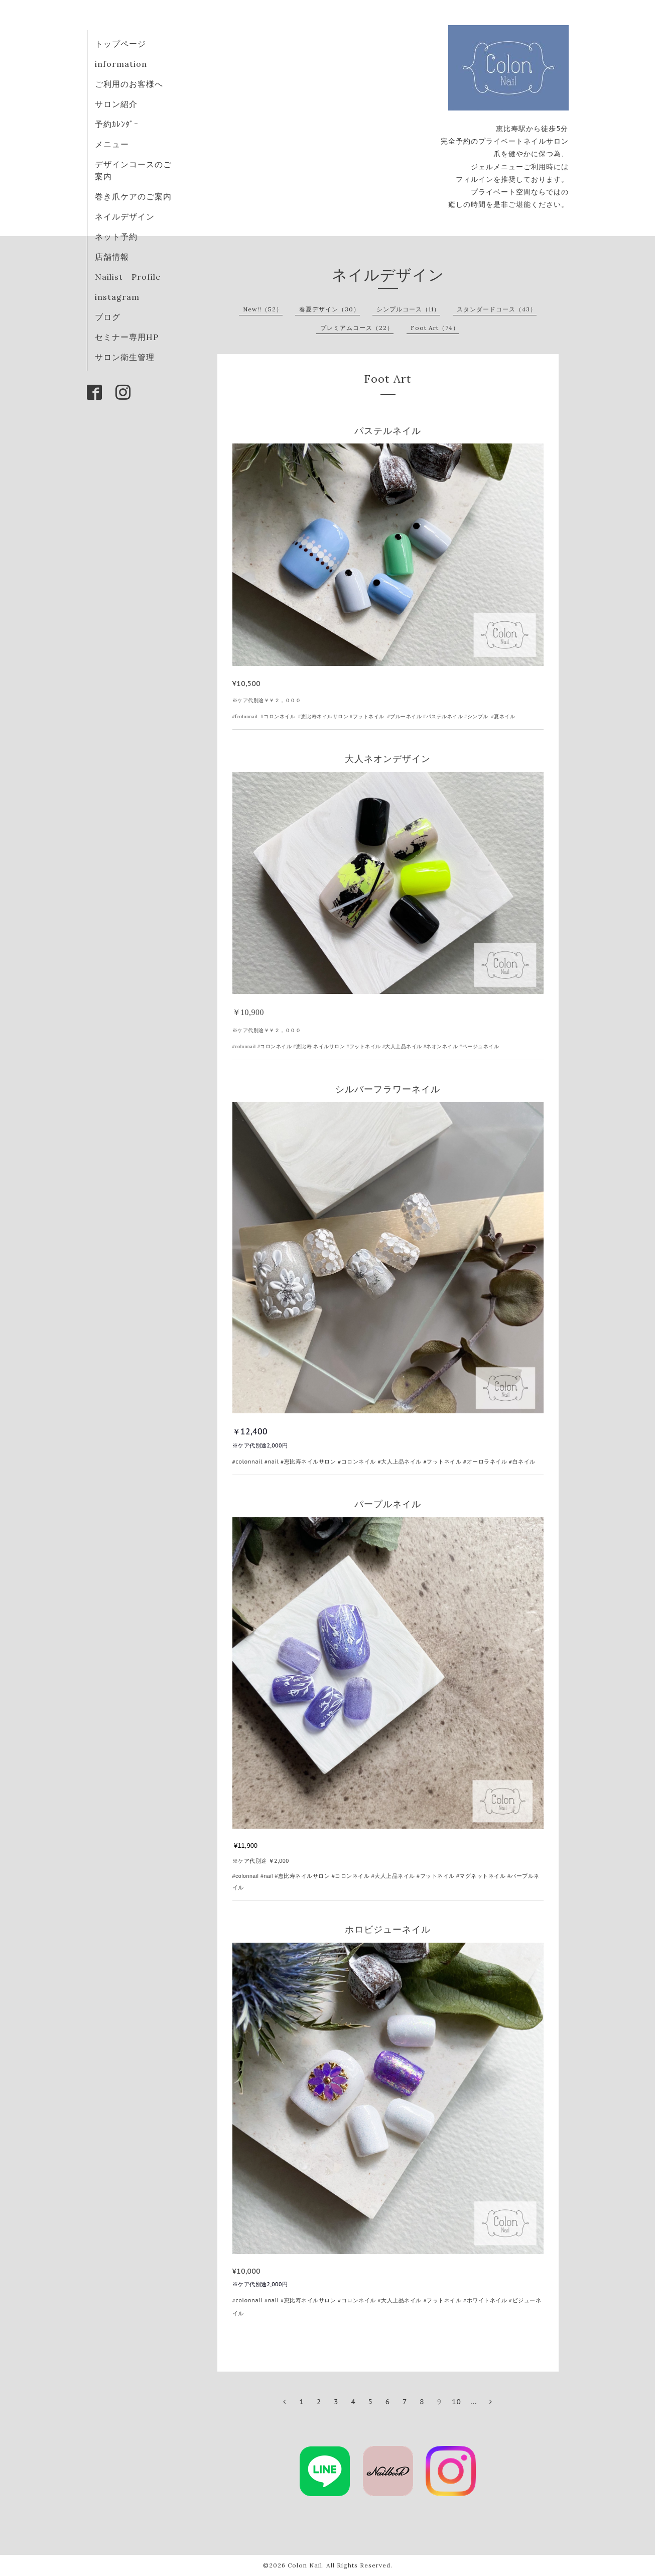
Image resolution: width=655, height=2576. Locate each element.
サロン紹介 (116, 104)
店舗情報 (112, 257)
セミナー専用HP (127, 337)
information (121, 64)
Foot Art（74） (435, 327)
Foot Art (388, 379)
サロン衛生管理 (125, 357)
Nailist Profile (128, 277)
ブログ (107, 317)
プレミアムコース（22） (357, 327)
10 (456, 2401)
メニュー (112, 144)
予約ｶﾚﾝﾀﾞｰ (117, 124)
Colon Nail (305, 2565)
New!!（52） (263, 309)
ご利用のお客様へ (129, 84)
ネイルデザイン (125, 216)
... (473, 2401)
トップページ (120, 44)
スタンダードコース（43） (497, 309)
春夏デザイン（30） (329, 309)
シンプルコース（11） (408, 309)
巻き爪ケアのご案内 (133, 196)
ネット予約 (116, 237)
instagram (117, 297)
